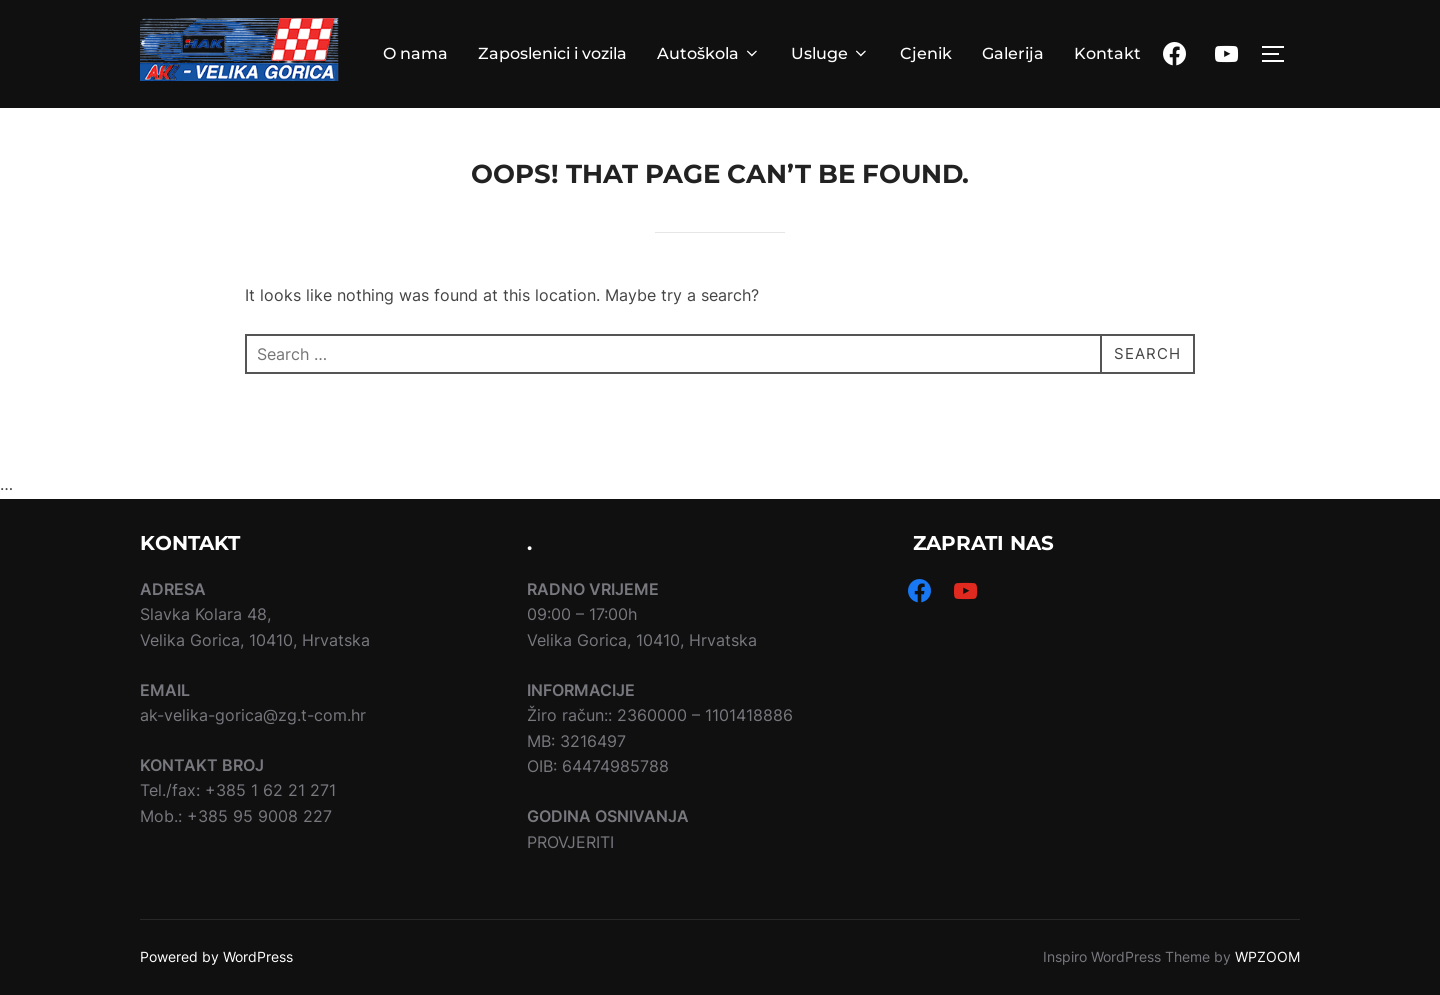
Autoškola (709, 53)
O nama (415, 53)
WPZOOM (1267, 956)
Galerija (1013, 53)
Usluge (830, 53)
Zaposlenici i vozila (552, 53)
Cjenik (926, 53)
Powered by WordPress (216, 956)
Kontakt (1107, 53)
